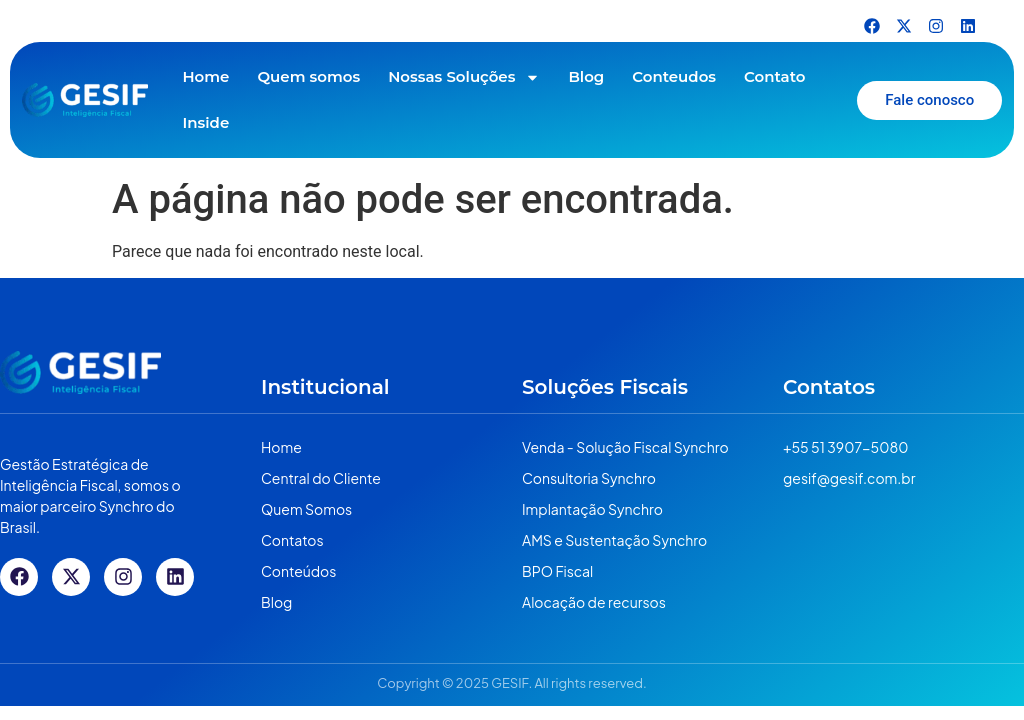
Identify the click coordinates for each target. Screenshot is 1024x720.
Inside (205, 122)
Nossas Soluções (464, 77)
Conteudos (674, 76)
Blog (586, 76)
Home (205, 76)
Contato (774, 76)
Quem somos (308, 76)
